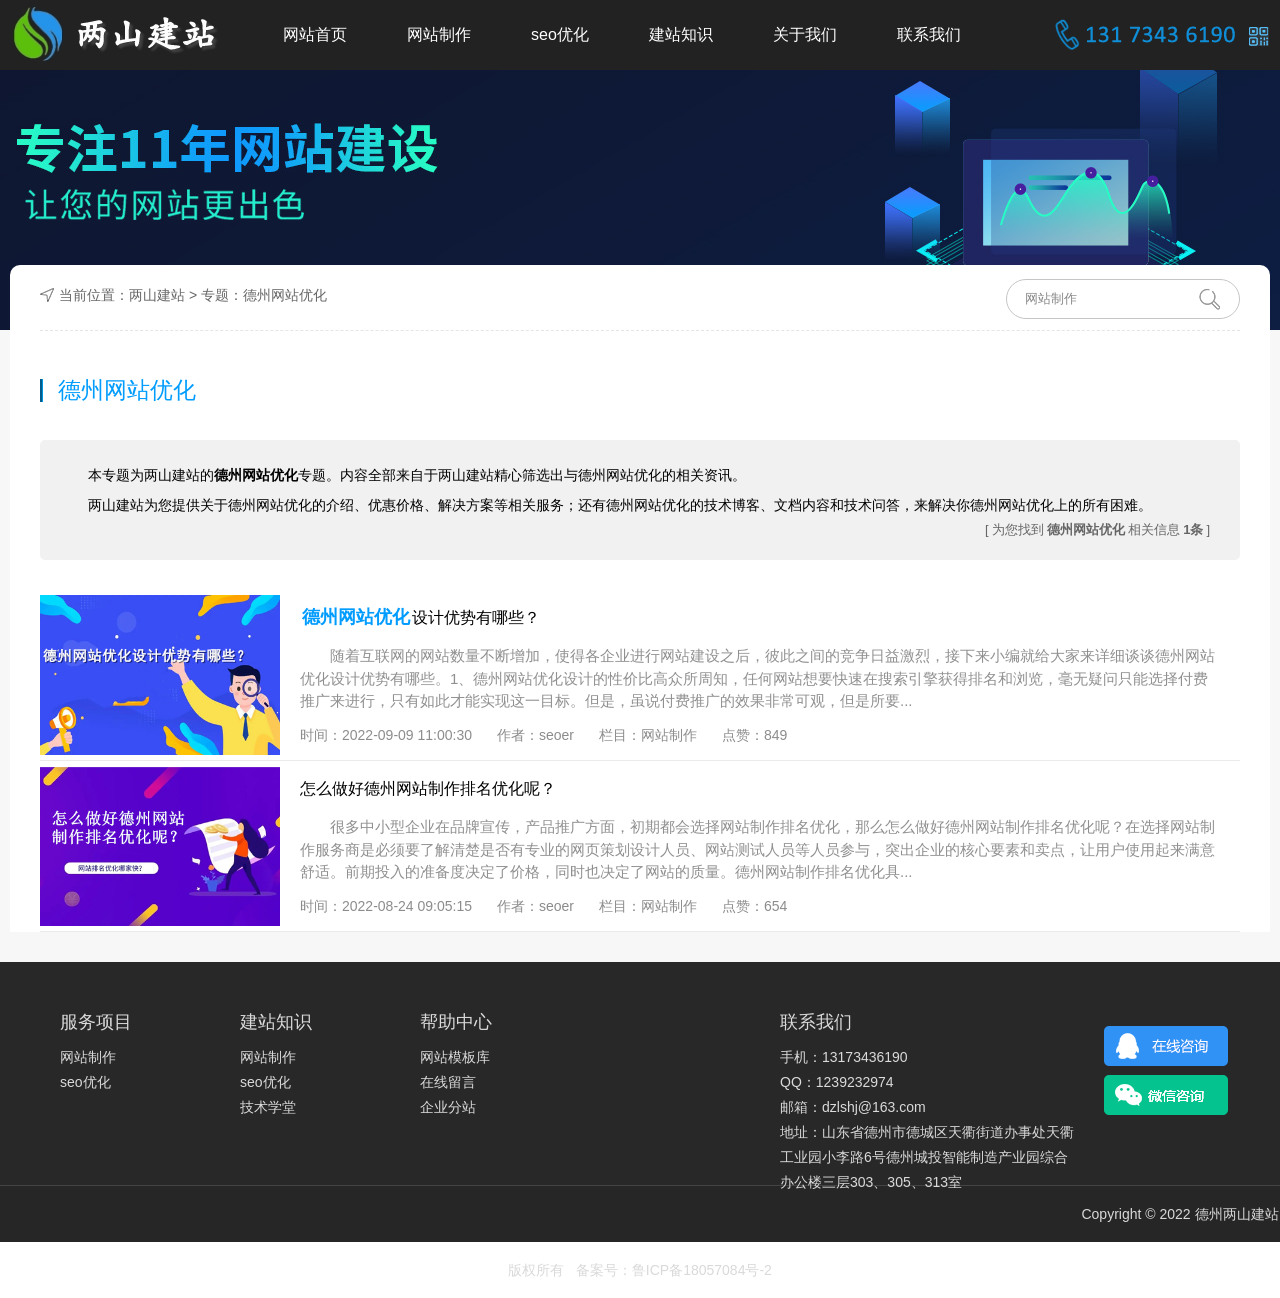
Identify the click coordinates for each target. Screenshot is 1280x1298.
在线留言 (448, 1082)
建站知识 (681, 34)
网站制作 (439, 34)
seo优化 (560, 34)
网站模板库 (455, 1057)
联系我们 (929, 34)
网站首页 (315, 34)
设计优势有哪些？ (420, 617)
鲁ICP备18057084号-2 (702, 1270)
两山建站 (157, 295)
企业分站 (448, 1107)
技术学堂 (268, 1107)
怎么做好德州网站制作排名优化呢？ (428, 788)
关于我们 (805, 34)
